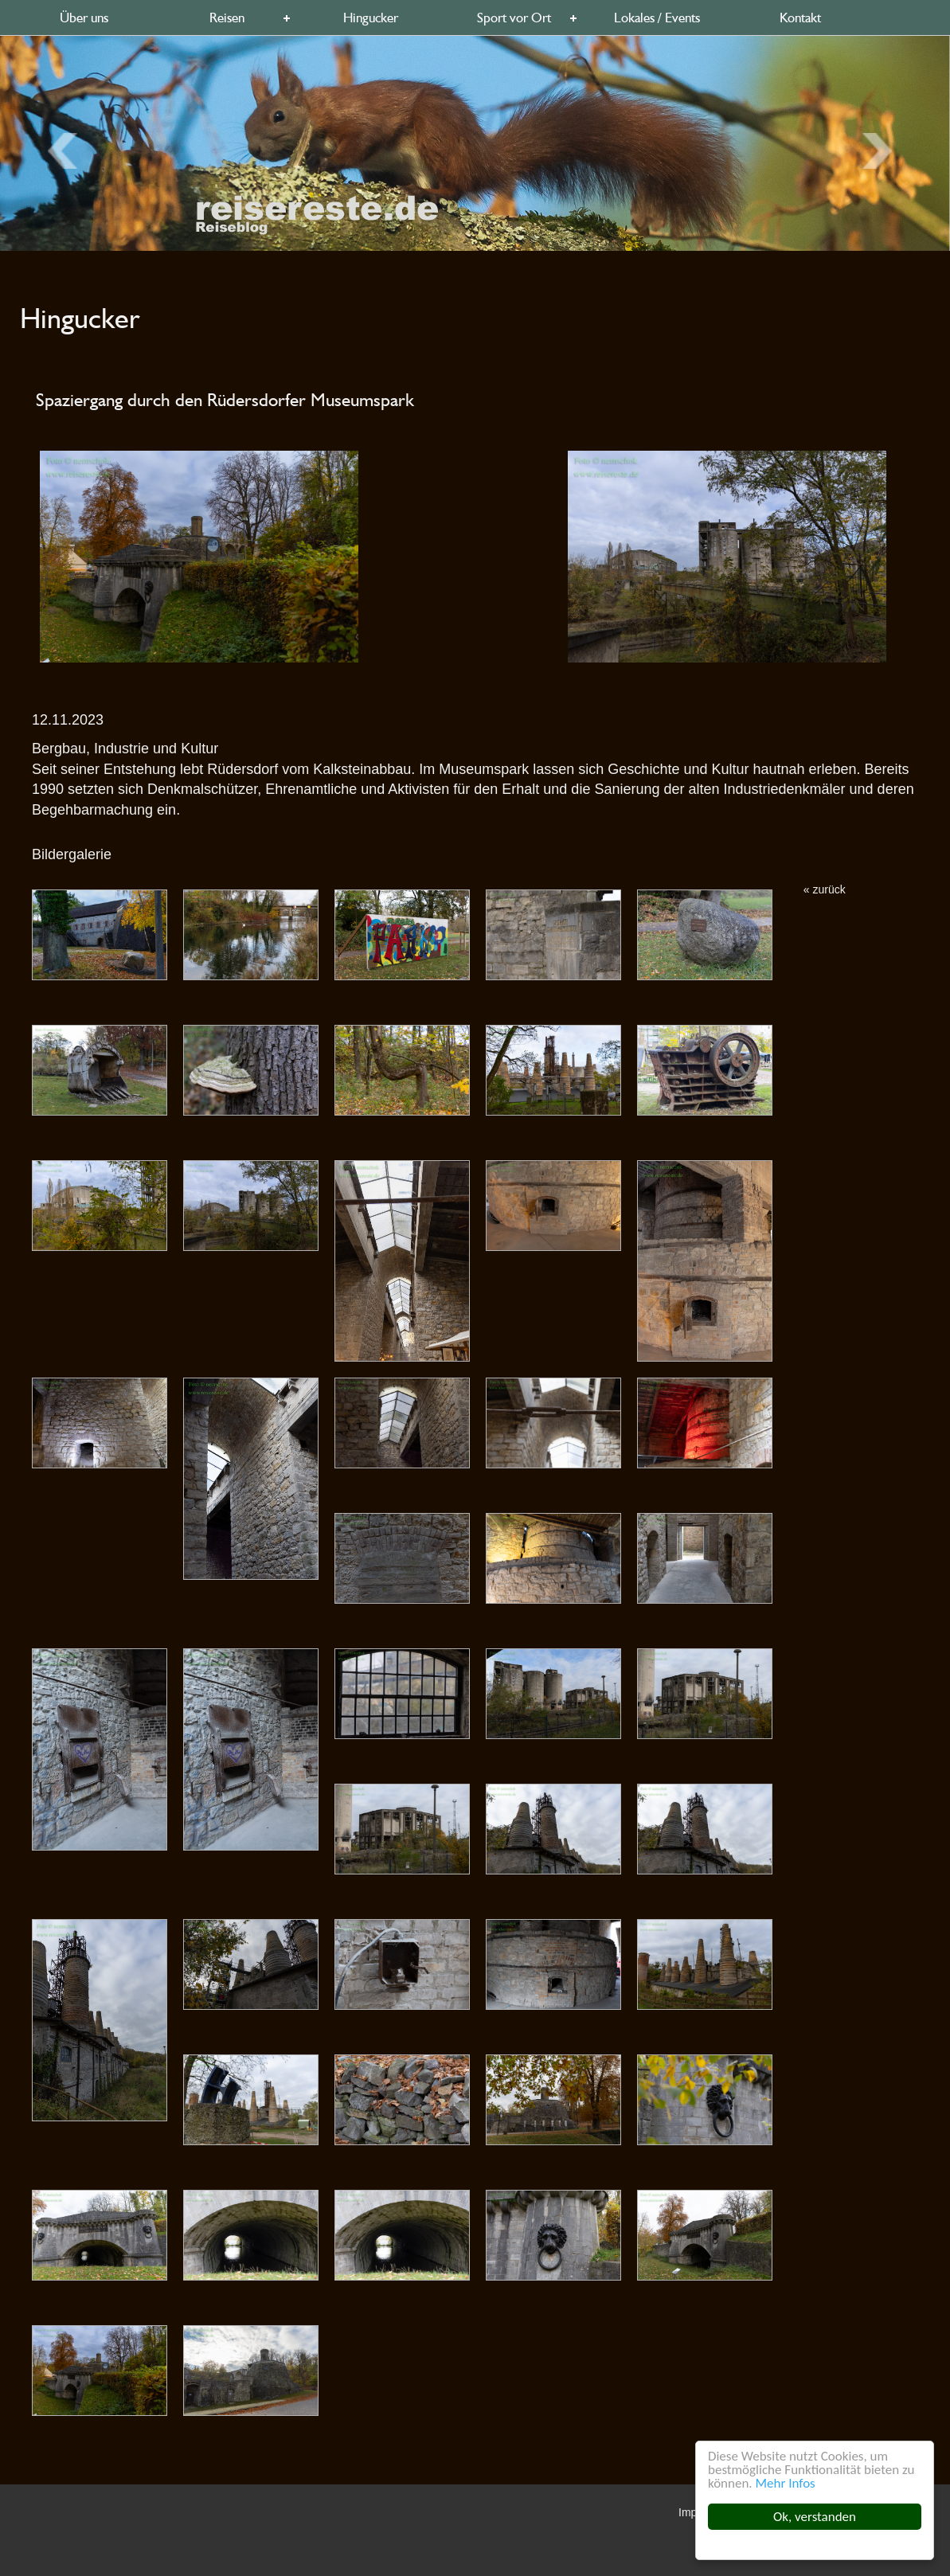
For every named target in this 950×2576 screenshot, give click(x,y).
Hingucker (370, 17)
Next (67, 150)
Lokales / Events (657, 17)
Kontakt (800, 17)
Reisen (226, 17)
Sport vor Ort (514, 17)
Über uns (84, 17)
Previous (882, 150)
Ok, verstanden (814, 2516)
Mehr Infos (785, 2483)
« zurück (824, 889)
